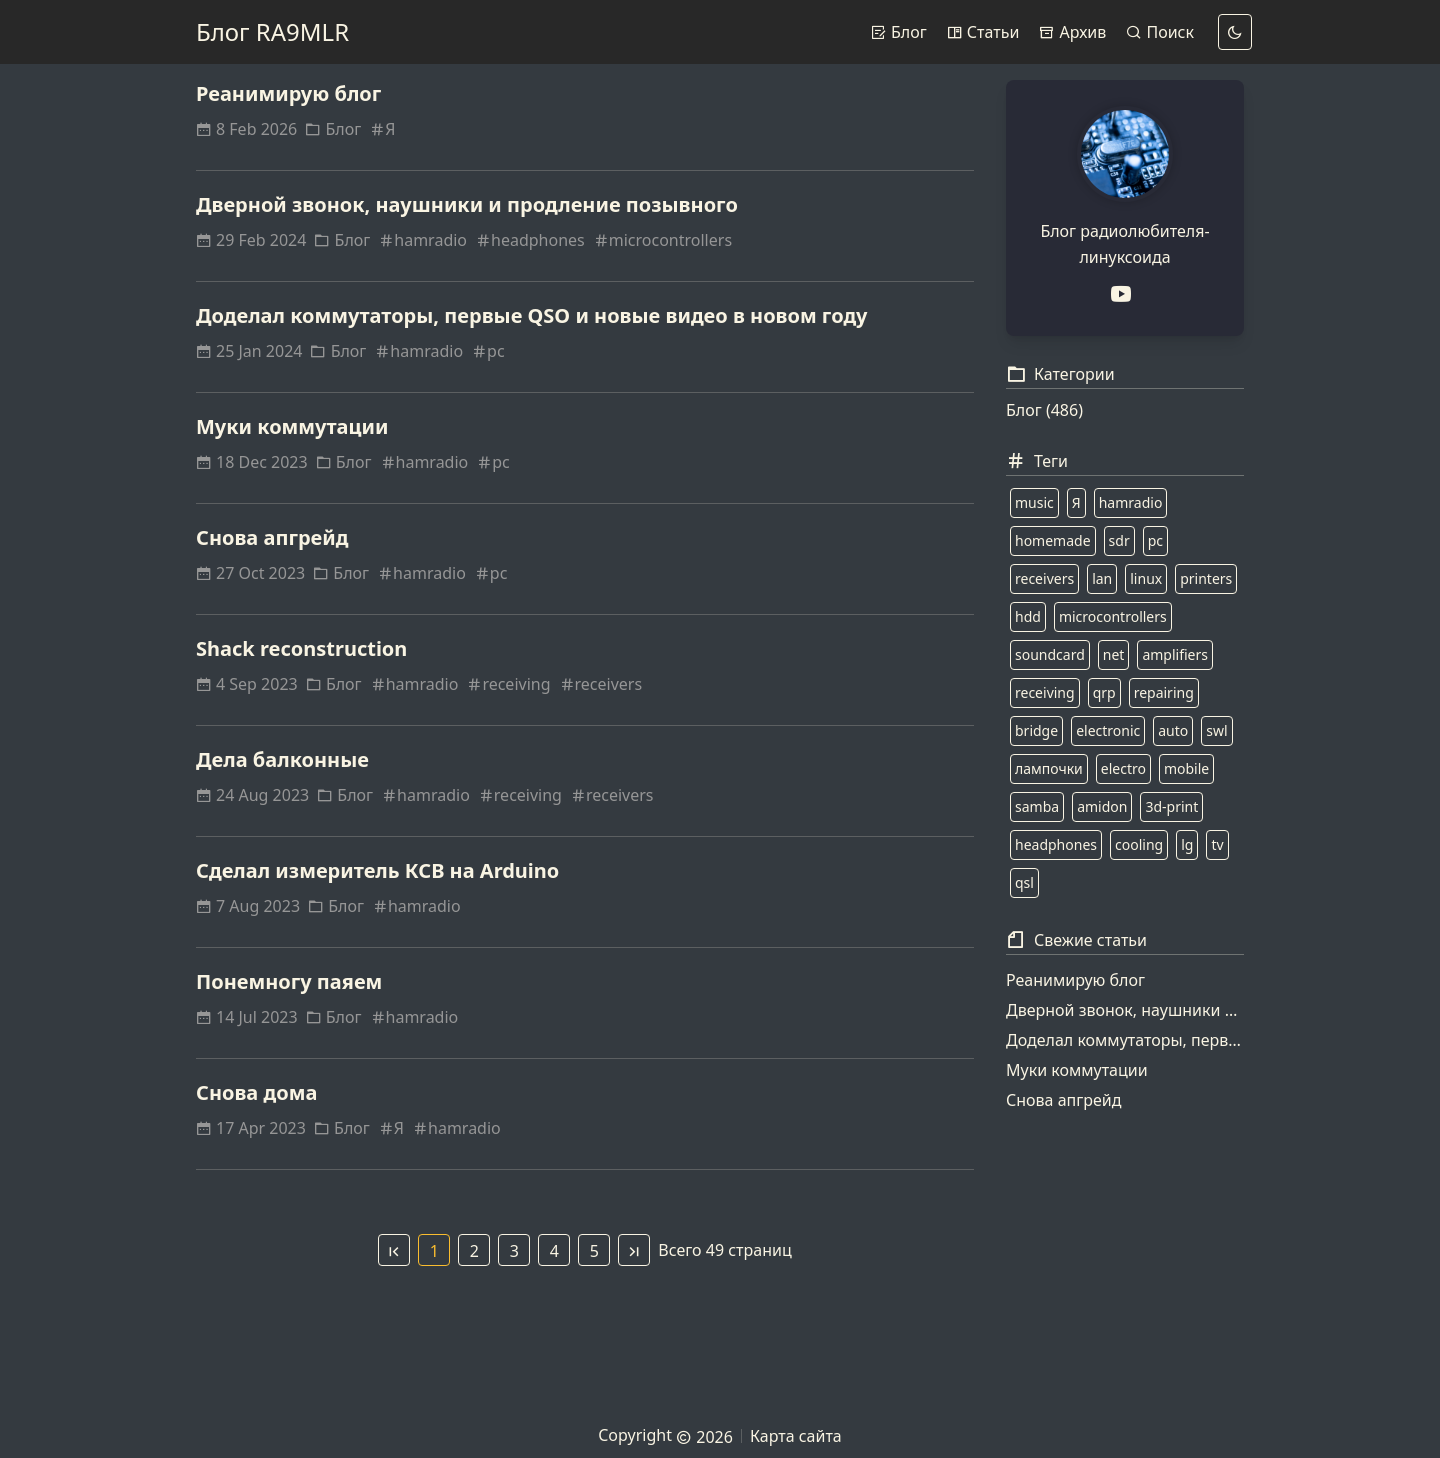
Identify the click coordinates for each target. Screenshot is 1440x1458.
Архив (1072, 32)
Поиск (1160, 32)
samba (1037, 806)
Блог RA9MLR (272, 31)
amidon (1102, 806)
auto (1173, 730)
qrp (1104, 692)
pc (488, 351)
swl (1216, 730)
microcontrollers (662, 240)
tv (1217, 844)
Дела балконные (282, 759)
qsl (1024, 882)
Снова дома (256, 1092)
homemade (1053, 540)
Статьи (983, 32)
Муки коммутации (292, 426)
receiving (508, 684)
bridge (1036, 730)
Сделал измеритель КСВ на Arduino (377, 870)
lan (1102, 578)
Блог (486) (1044, 410)
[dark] (1235, 32)
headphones (530, 240)
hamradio (422, 240)
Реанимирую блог (288, 93)
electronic (1108, 730)
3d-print (1171, 806)
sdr (1119, 540)
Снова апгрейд (272, 537)
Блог (899, 32)
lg (1187, 844)
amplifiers (1175, 654)
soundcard (1050, 654)
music (1034, 502)
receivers (601, 684)
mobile (1186, 768)
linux (1146, 578)
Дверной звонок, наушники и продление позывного (467, 204)
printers (1206, 578)
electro (1123, 768)
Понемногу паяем (289, 981)
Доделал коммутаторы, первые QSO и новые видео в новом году (532, 315)
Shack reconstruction (301, 648)
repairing (1164, 692)
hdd (1028, 616)
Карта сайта (796, 1436)
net (1114, 654)
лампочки (1049, 768)
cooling (1139, 844)
